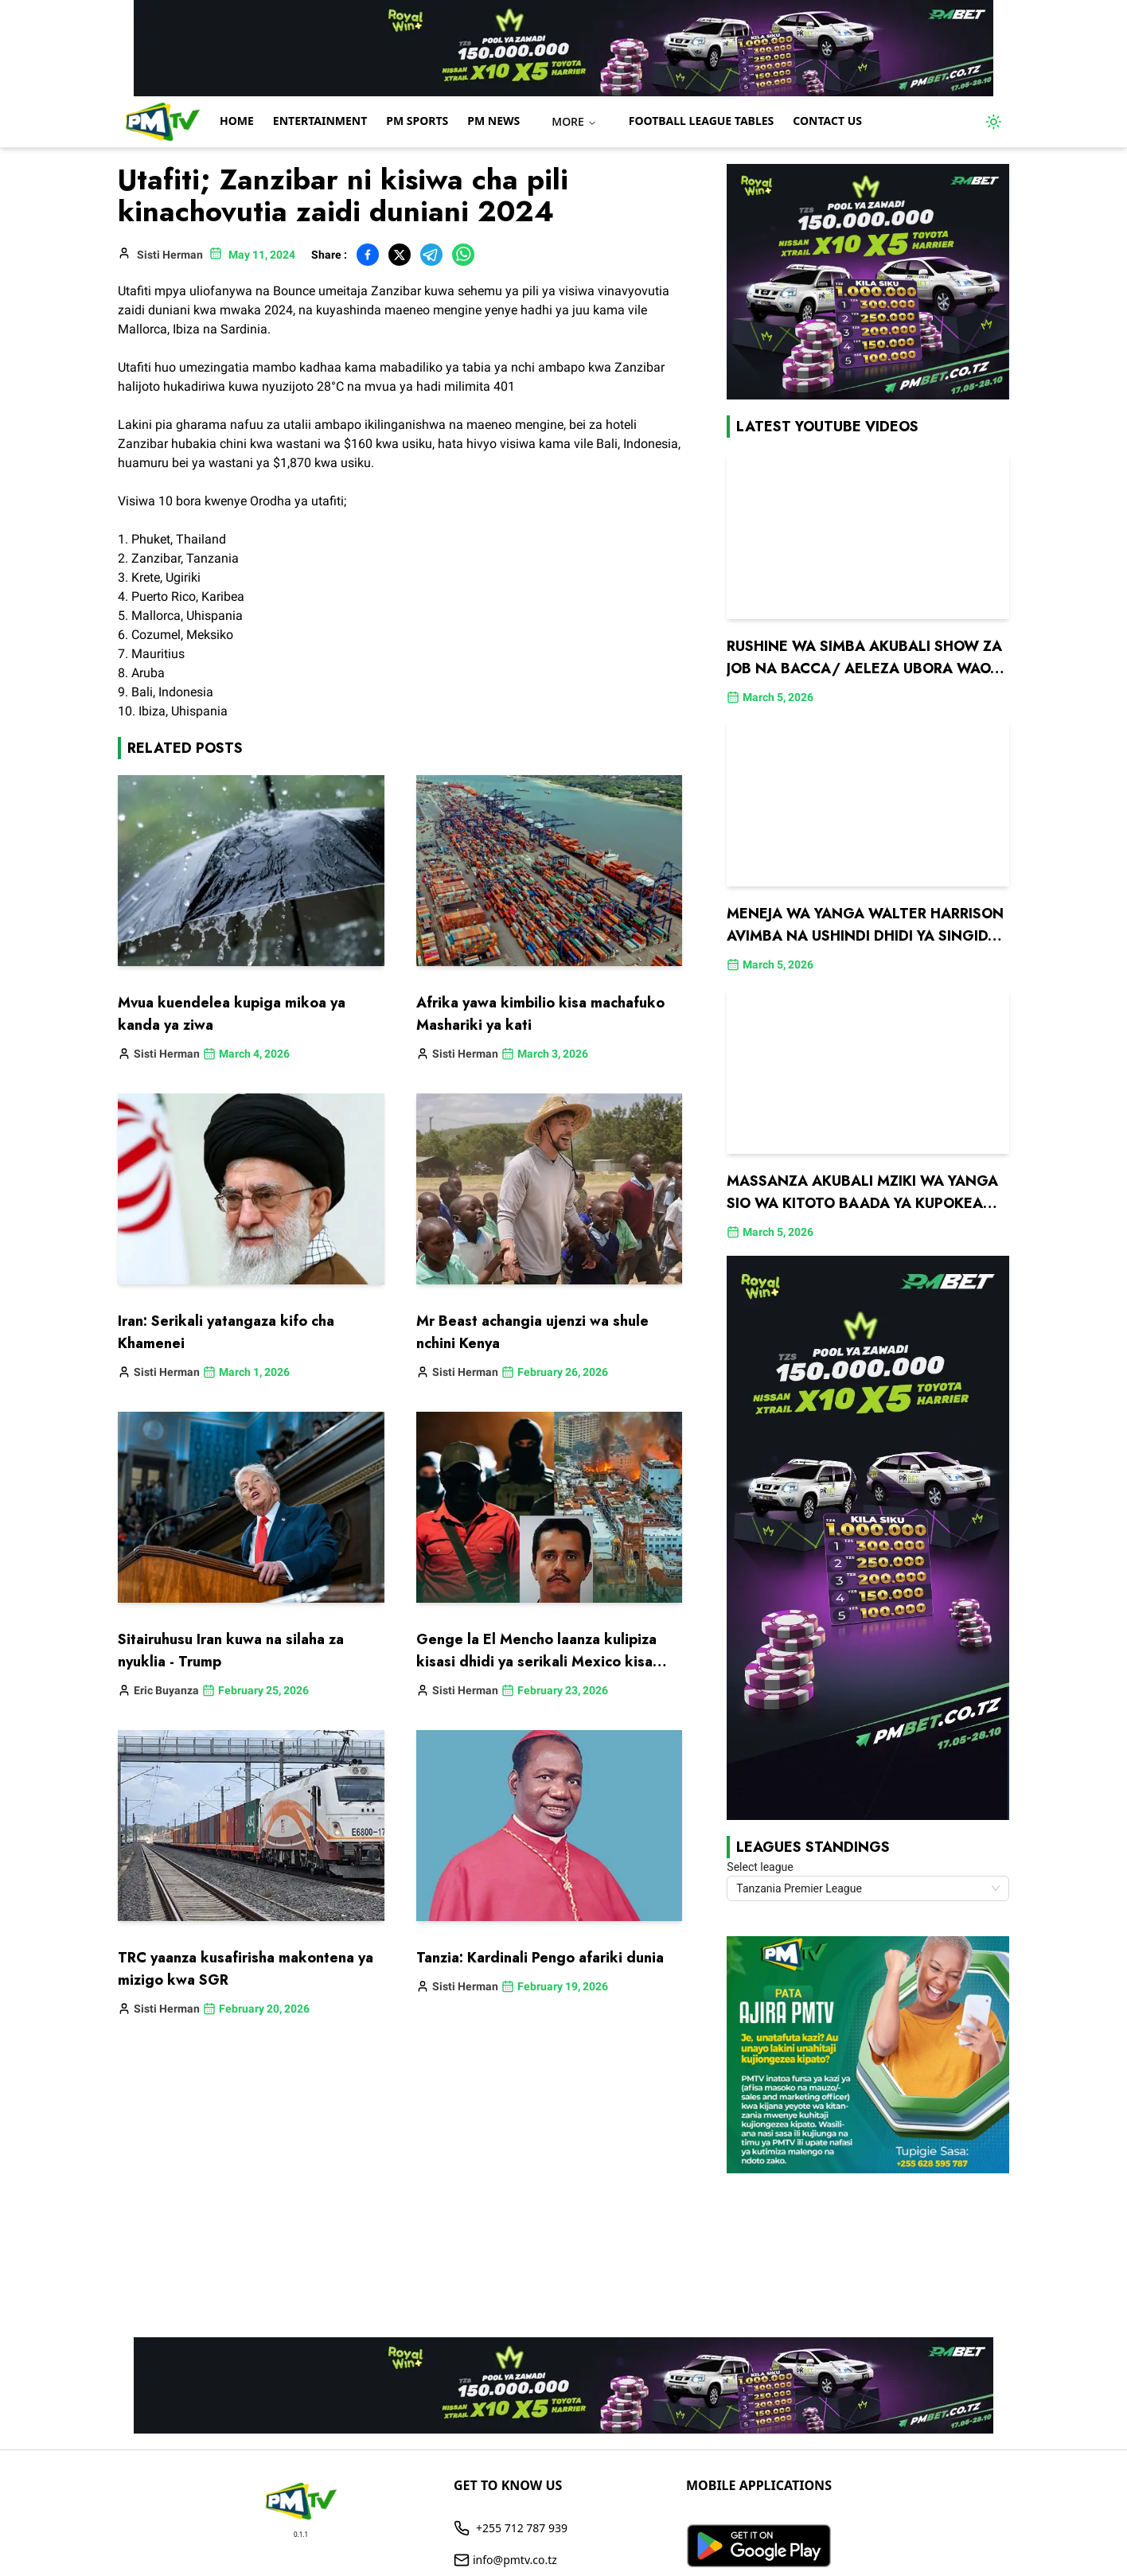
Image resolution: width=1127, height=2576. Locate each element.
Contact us (827, 120)
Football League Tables (701, 120)
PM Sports (417, 120)
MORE (574, 121)
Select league (760, 1867)
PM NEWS (493, 120)
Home (237, 120)
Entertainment (320, 120)
